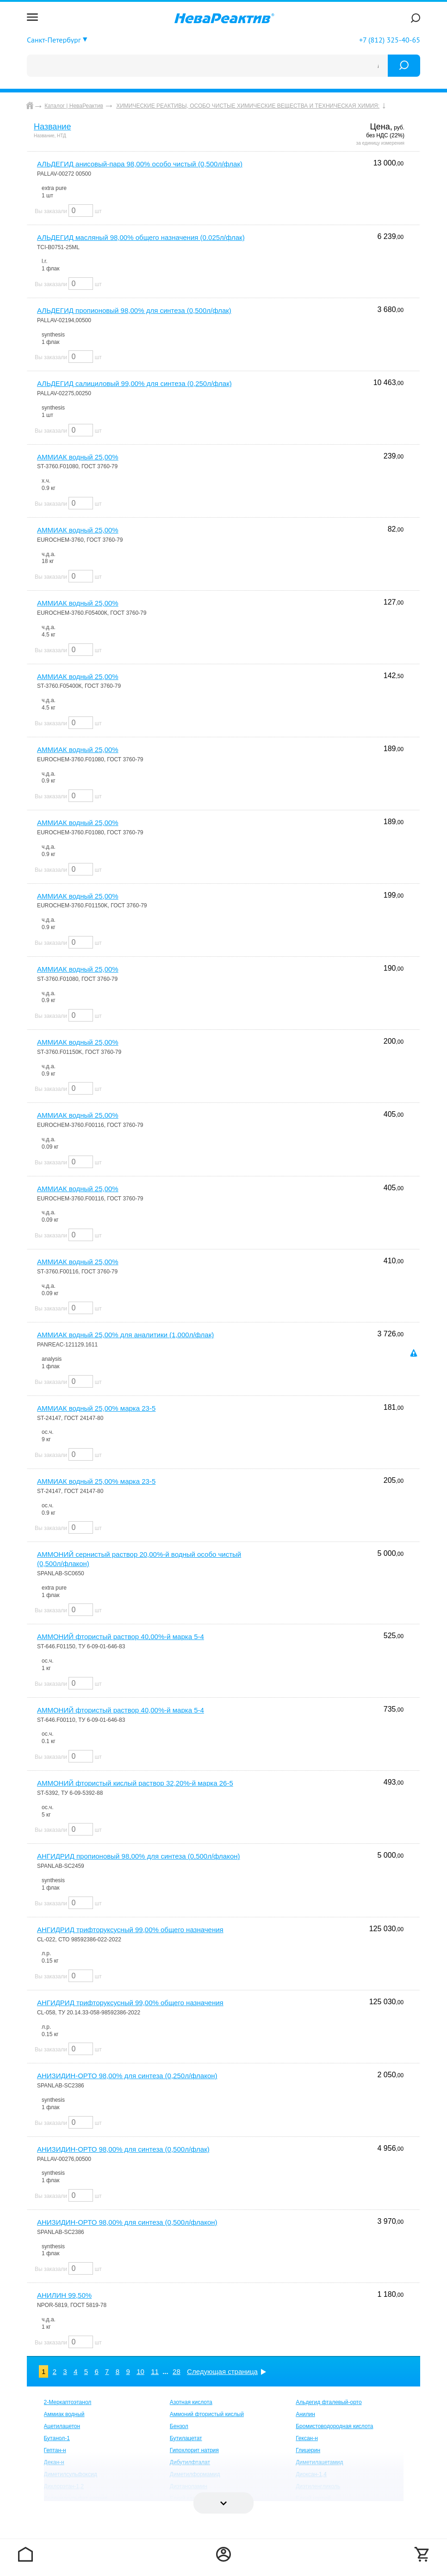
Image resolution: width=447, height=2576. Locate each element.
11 (155, 2371)
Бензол (179, 2426)
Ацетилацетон (62, 2426)
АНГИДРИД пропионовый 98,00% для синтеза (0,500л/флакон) (138, 1856)
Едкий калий (186, 2498)
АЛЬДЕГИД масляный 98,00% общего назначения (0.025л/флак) (141, 237)
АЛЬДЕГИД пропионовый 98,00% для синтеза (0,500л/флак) (134, 310)
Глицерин (308, 2450)
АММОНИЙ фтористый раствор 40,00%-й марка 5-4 (120, 1636)
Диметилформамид (195, 2474)
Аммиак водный (64, 2414)
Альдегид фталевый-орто (329, 2402)
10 (140, 2371)
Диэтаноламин (188, 2486)
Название (52, 126)
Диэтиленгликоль (318, 2486)
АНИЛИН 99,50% (64, 2295)
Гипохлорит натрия (194, 2450)
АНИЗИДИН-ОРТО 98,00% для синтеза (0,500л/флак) (123, 2149)
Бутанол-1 (57, 2438)
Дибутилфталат (190, 2462)
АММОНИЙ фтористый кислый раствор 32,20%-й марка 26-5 (135, 1783)
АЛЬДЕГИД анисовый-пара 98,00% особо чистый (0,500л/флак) (139, 164)
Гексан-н (307, 2438)
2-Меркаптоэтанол (68, 2402)
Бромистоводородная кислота (334, 2426)
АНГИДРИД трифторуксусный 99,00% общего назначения (130, 1930)
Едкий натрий (313, 2498)
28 (176, 2371)
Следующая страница (222, 2371)
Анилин (305, 2414)
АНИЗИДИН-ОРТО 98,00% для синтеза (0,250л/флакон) (127, 2076)
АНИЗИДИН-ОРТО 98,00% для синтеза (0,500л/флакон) (127, 2222)
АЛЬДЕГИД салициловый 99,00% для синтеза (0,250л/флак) (134, 383)
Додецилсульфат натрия (75, 2498)
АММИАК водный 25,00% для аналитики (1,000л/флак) (125, 1335)
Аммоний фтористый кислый (207, 2414)
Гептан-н (55, 2450)
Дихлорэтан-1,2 (64, 2486)
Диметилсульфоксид (70, 2474)
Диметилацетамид (319, 2462)
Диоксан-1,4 (311, 2474)
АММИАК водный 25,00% (77, 457)
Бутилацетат (186, 2438)
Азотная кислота (191, 2402)
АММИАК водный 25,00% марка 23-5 (96, 1408)
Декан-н (54, 2462)
